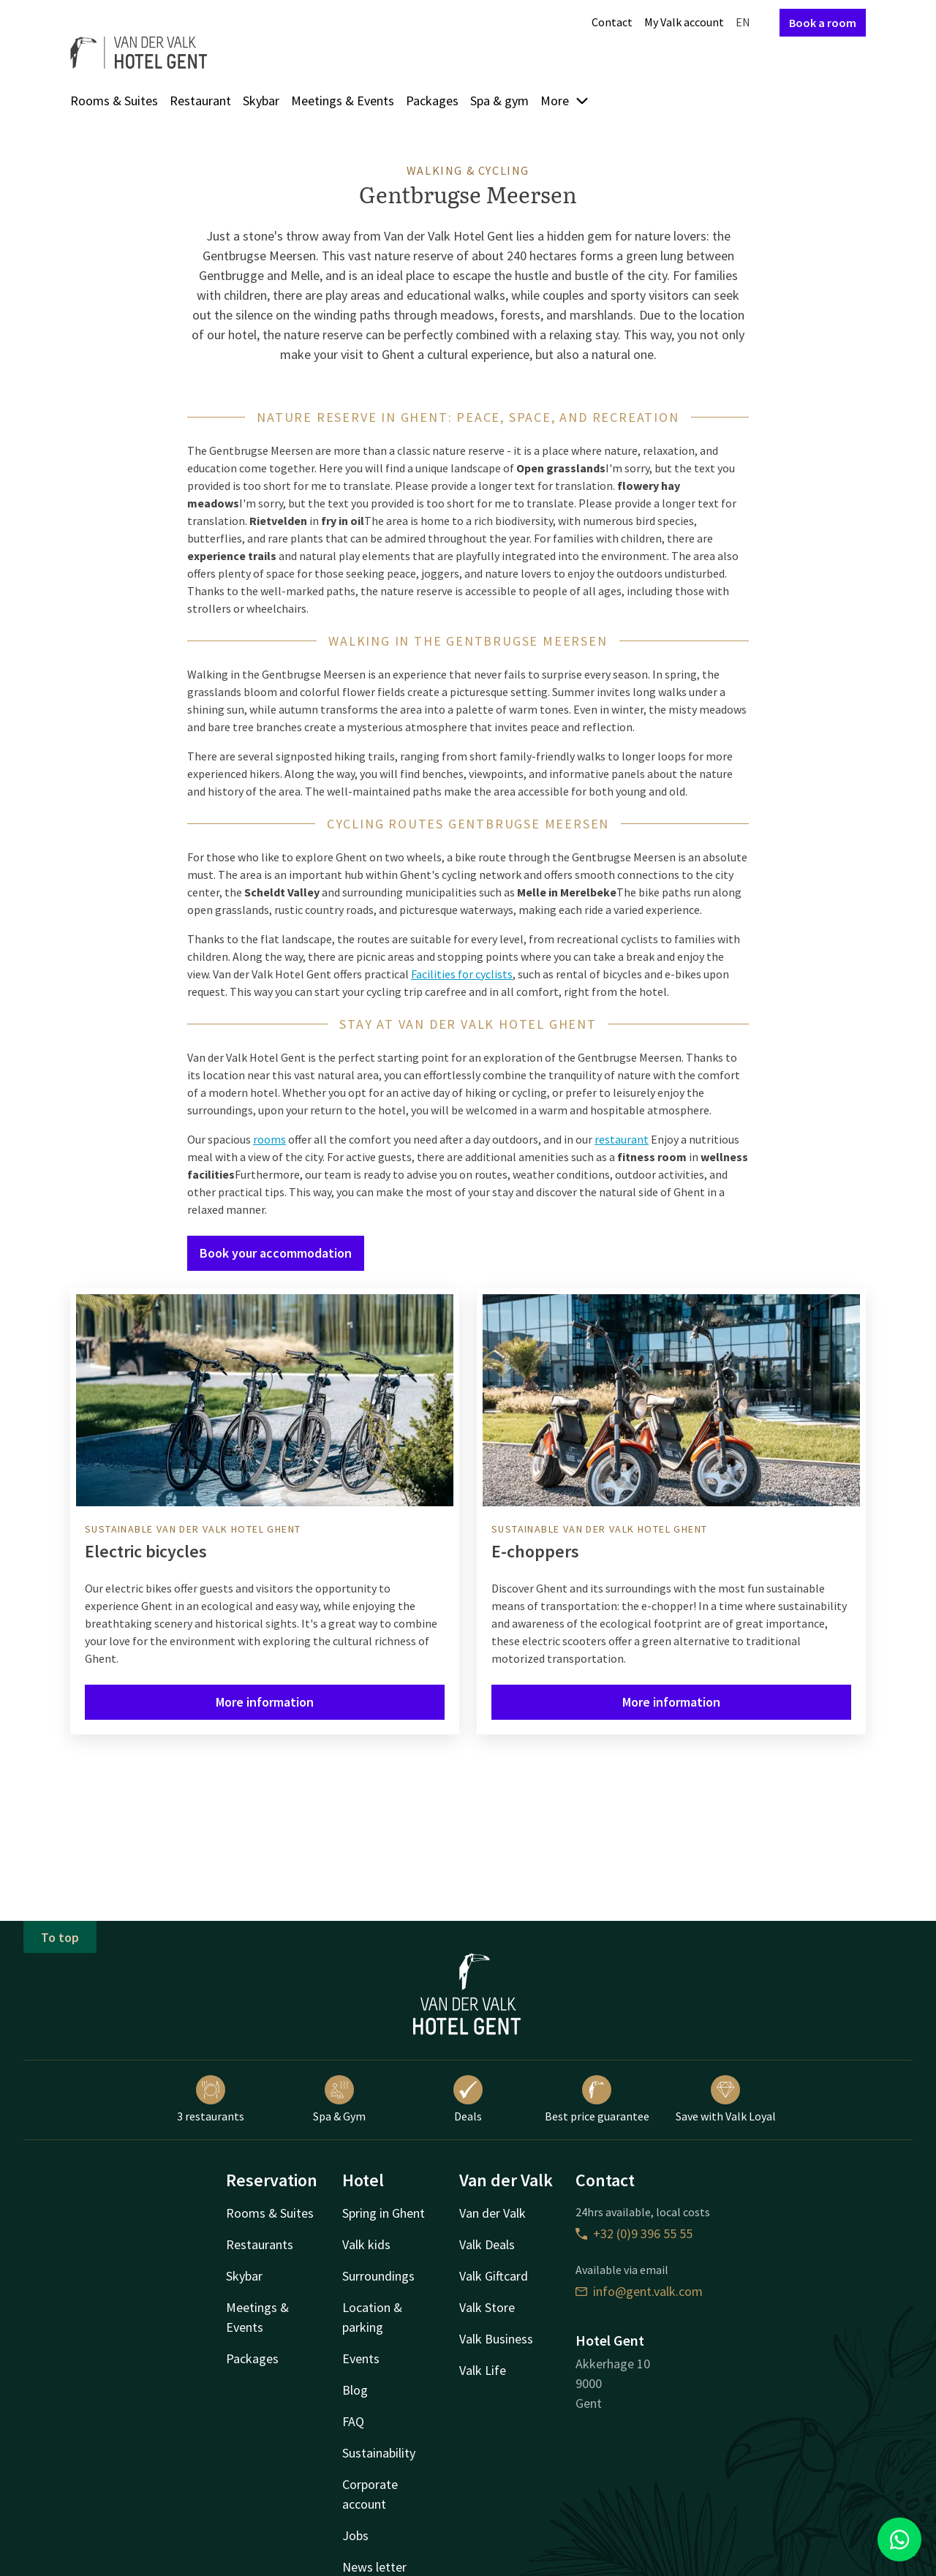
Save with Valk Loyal (726, 2099)
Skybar (261, 100)
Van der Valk (492, 2213)
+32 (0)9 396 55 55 (633, 2233)
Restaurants (259, 2244)
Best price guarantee (597, 2099)
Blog (355, 2390)
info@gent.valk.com (639, 2291)
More (564, 100)
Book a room (822, 22)
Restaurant (200, 100)
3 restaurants (210, 2099)
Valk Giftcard (493, 2275)
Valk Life (482, 2370)
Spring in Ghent (383, 2213)
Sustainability (378, 2452)
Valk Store (487, 2307)
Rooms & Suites (114, 100)
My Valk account (684, 22)
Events (361, 2358)
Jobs (355, 2535)
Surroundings (378, 2275)
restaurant (622, 1139)
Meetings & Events (342, 100)
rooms (269, 1139)
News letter (374, 2566)
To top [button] (60, 1937)
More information (265, 1701)
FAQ (353, 2421)
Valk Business (496, 2338)
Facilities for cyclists (462, 974)
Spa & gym (499, 100)
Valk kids (366, 2244)
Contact (612, 22)
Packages (432, 100)
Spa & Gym (339, 2099)
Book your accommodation (276, 1252)
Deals (468, 2099)
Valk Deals (487, 2244)
